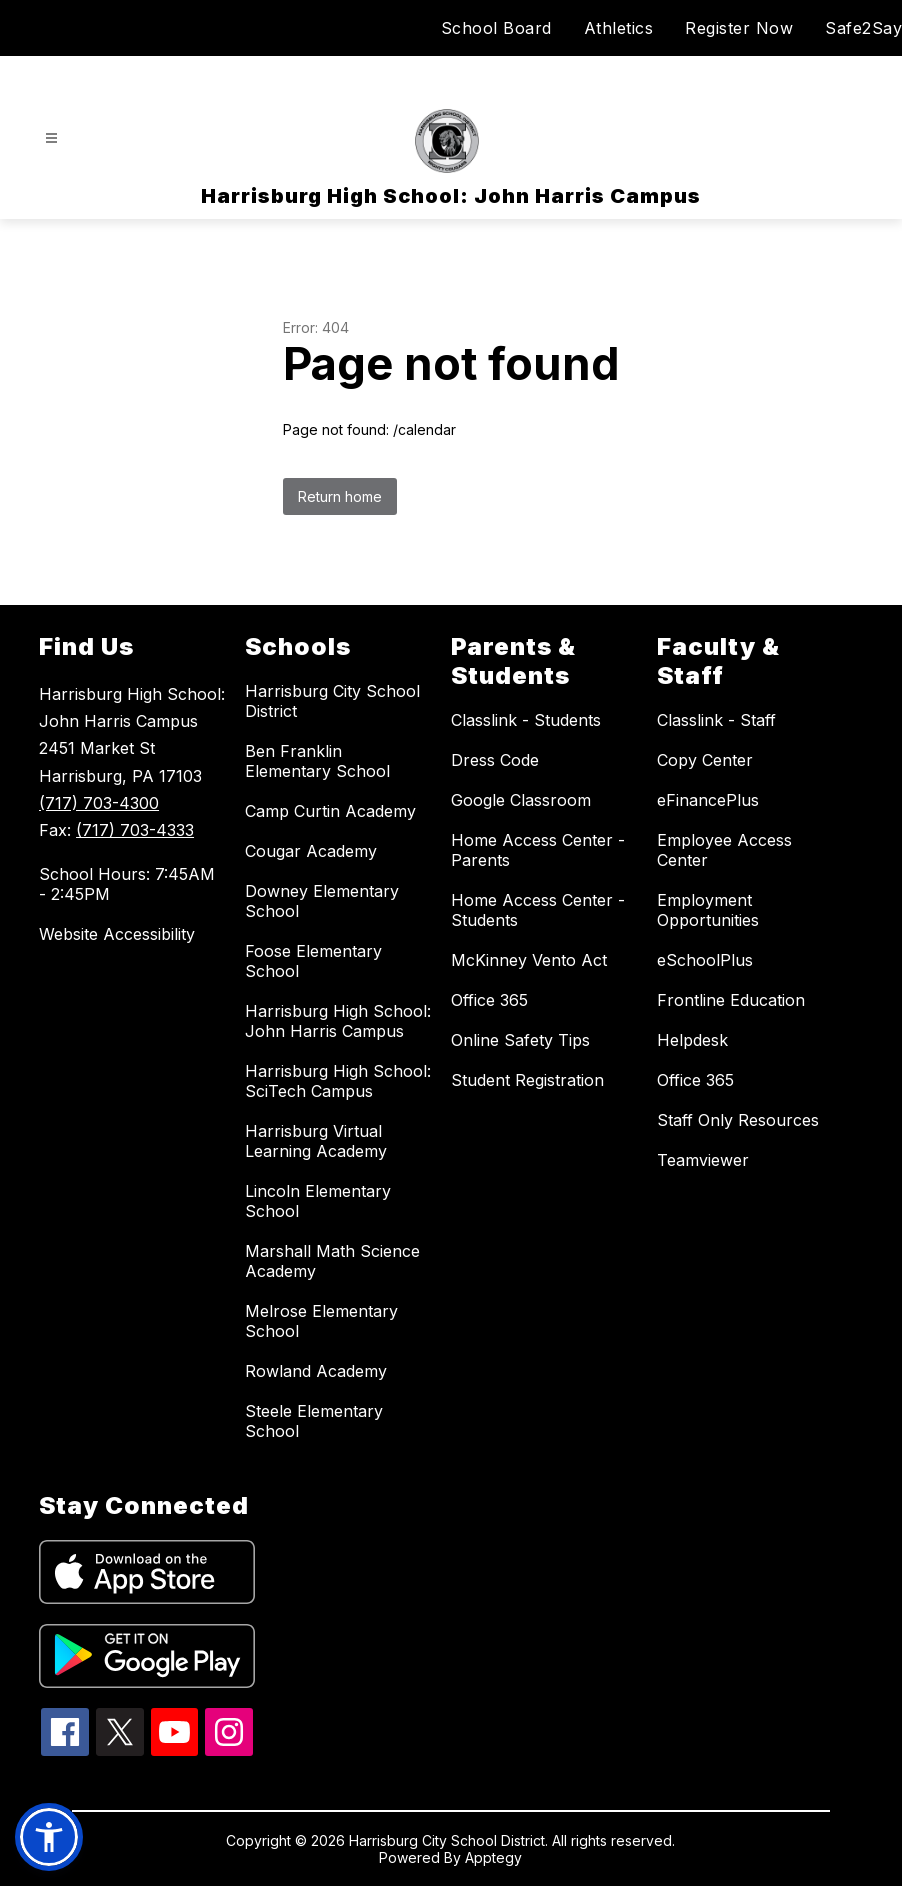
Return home (340, 496)
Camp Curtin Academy (330, 811)
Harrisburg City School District (332, 701)
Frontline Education (731, 1000)
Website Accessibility (117, 934)
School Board (496, 28)
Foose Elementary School (313, 961)
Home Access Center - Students (538, 910)
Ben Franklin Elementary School (317, 761)
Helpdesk (692, 1040)
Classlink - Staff (716, 720)
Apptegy (493, 1857)
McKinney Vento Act (529, 960)
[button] (49, 1837)
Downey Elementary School (322, 901)
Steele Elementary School (314, 1421)
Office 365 (489, 1000)
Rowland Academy (316, 1371)
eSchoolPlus (705, 960)
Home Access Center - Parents (538, 850)
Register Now (739, 28)
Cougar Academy (311, 851)
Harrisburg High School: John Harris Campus (338, 1021)
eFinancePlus (708, 800)
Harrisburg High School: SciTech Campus (338, 1081)
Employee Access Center (724, 850)
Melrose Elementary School (321, 1321)
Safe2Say (863, 28)
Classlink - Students (526, 720)
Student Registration (527, 1080)
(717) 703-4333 (135, 830)
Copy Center (705, 760)
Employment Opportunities (708, 910)
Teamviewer (703, 1160)
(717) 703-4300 (99, 803)
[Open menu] (51, 138)
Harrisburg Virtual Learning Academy (316, 1141)
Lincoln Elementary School (318, 1201)
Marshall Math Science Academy (332, 1261)
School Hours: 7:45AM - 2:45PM (127, 884)
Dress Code (495, 760)
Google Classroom (521, 800)
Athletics (619, 28)
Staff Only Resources (738, 1120)
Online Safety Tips (520, 1040)
